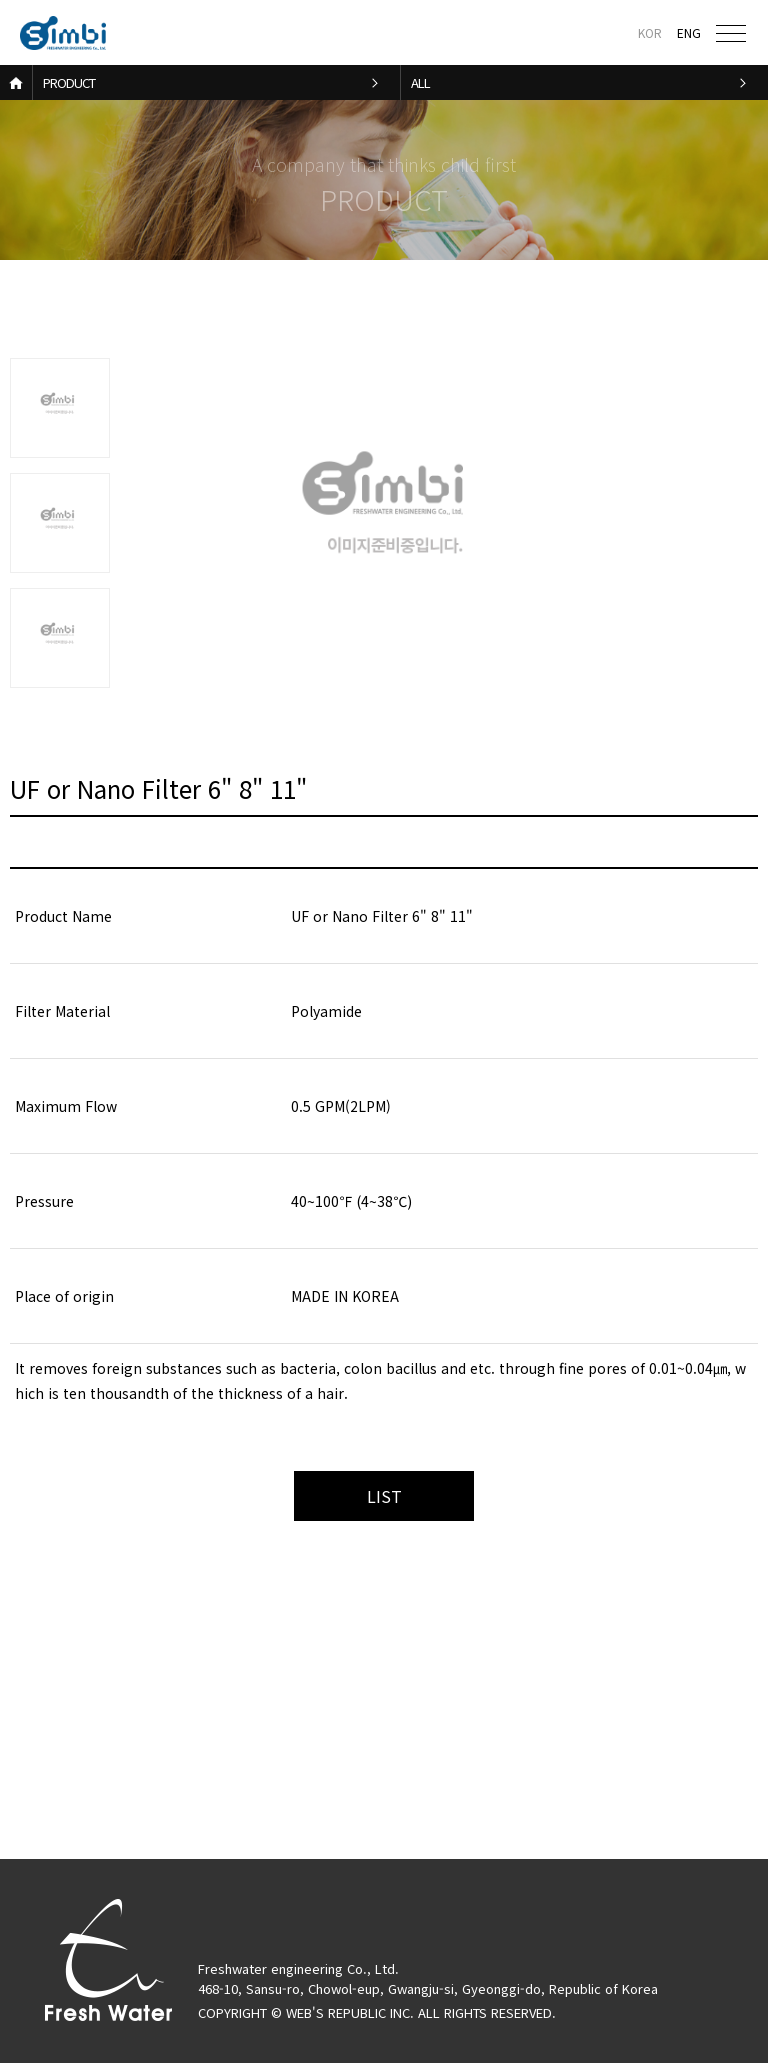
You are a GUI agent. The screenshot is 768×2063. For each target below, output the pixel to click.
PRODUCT (69, 82)
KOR (650, 32)
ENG (689, 32)
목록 (384, 1496)
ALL (420, 82)
